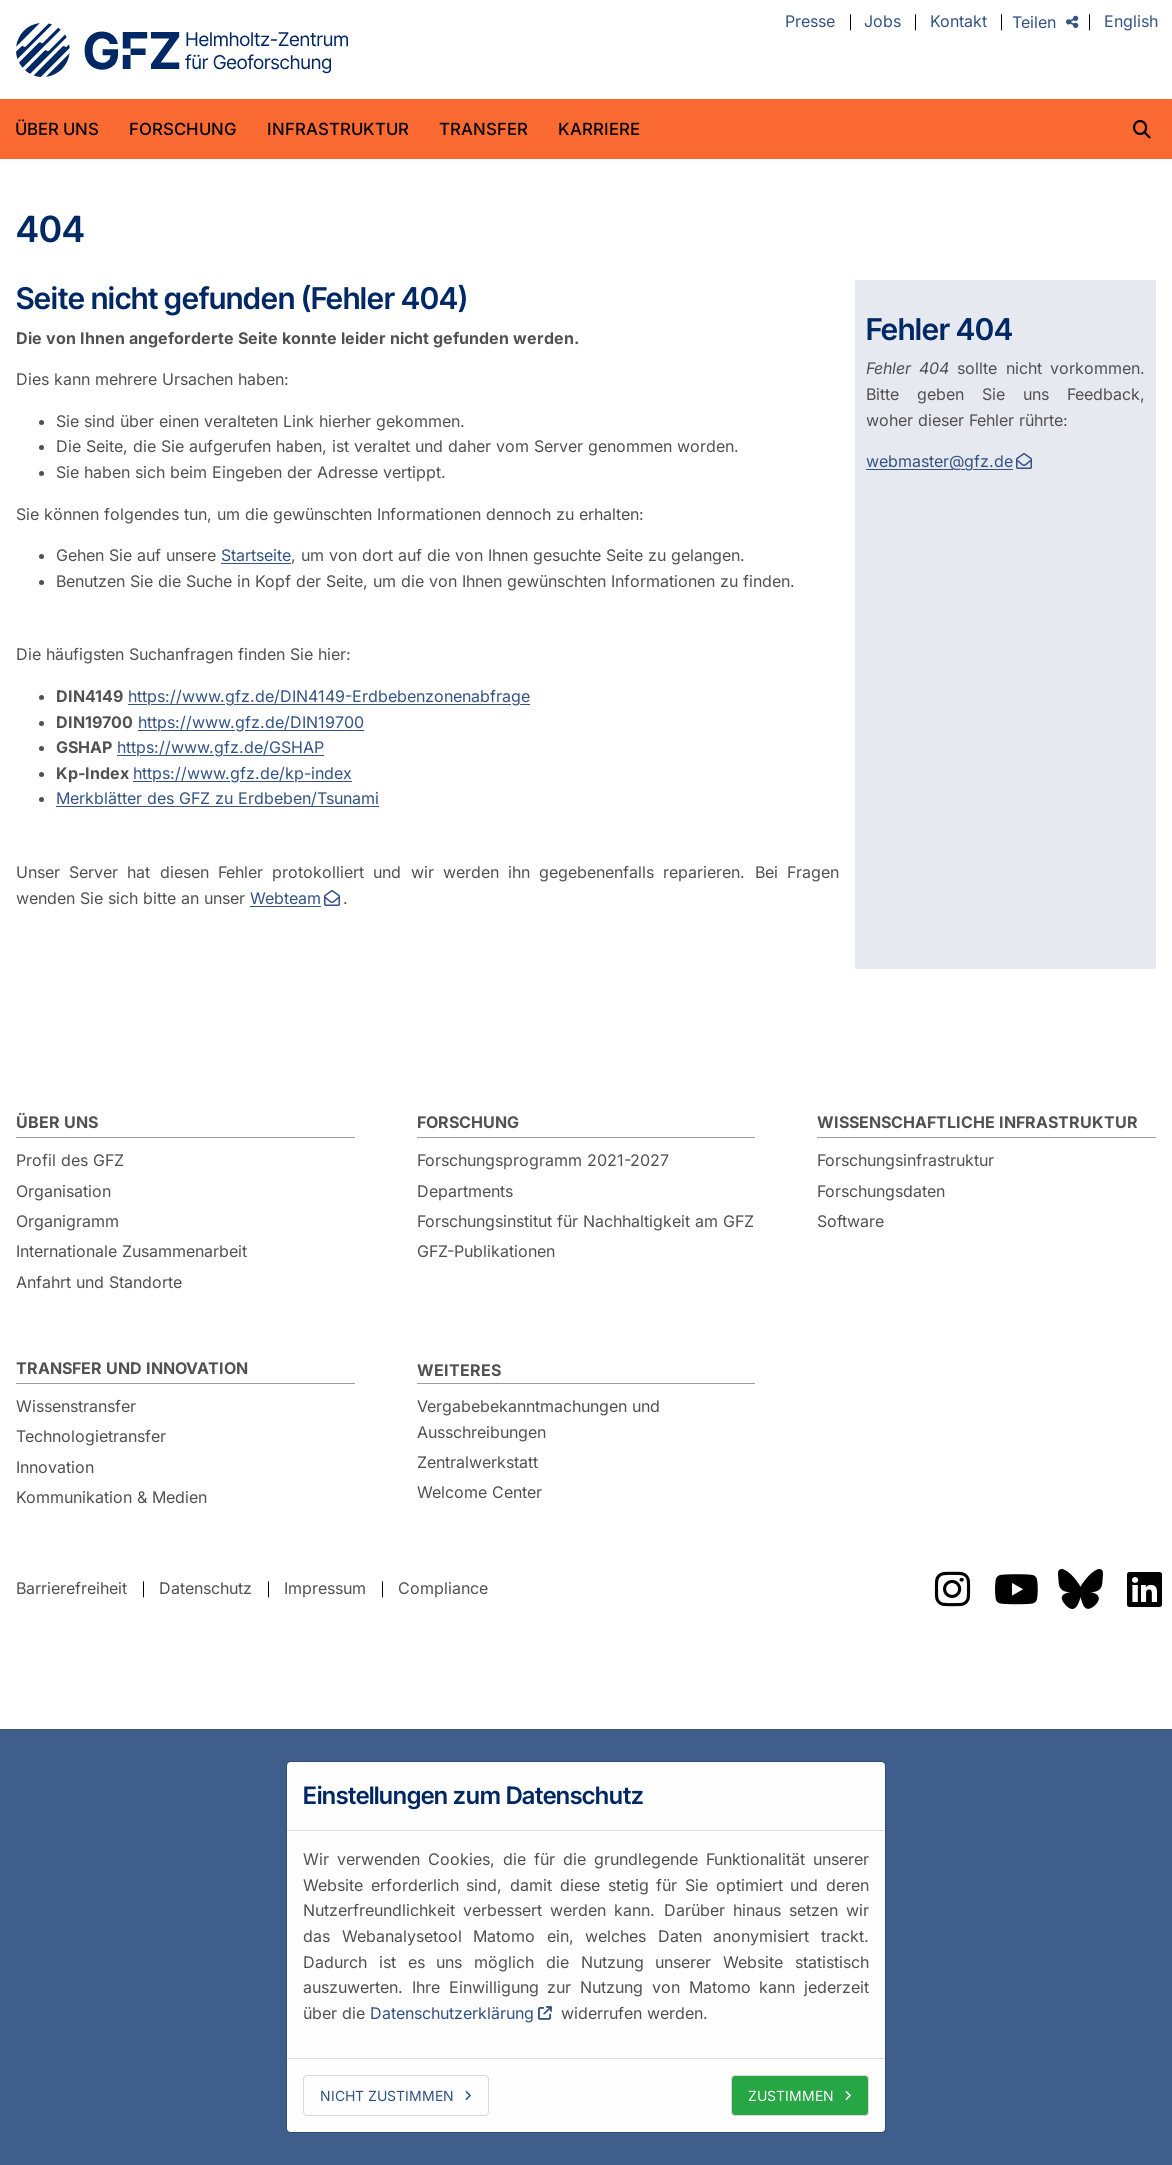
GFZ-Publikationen (486, 1251)
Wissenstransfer (76, 1406)
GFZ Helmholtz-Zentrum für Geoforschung (182, 50)
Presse (810, 22)
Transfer (483, 129)
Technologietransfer (91, 1436)
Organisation (63, 1191)
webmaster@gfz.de (939, 461)
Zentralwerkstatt (477, 1462)
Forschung (183, 129)
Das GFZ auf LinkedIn (1144, 1589)
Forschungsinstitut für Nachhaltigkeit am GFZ (585, 1221)
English (1131, 22)
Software (850, 1221)
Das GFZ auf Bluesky (1080, 1589)
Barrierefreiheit (71, 1588)
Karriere (599, 129)
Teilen (1034, 22)
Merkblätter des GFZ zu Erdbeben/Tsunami (217, 798)
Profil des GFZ (70, 1160)
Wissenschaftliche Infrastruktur (977, 1122)
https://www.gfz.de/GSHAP (220, 747)
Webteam (285, 898)
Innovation (55, 1467)
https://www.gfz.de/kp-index (242, 773)
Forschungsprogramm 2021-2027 (543, 1160)
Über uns (57, 129)
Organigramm (67, 1221)
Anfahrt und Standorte (99, 1282)
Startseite (256, 555)
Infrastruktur (338, 129)
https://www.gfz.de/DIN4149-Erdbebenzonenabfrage (329, 696)
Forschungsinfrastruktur (905, 1160)
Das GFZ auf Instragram (952, 1589)
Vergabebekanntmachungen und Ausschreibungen (538, 1419)
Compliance (443, 1588)
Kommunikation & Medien (111, 1497)
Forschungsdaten (881, 1191)
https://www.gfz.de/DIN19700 (251, 722)
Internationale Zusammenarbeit (131, 1251)
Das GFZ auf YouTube (1016, 1589)
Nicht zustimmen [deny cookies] (387, 2095)
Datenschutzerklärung (452, 2013)
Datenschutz (205, 1588)
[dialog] (586, 1947)
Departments (465, 1191)
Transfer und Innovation (132, 1368)
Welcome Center (479, 1492)
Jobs (882, 22)
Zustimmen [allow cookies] (791, 2095)
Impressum (325, 1588)
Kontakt (958, 22)
